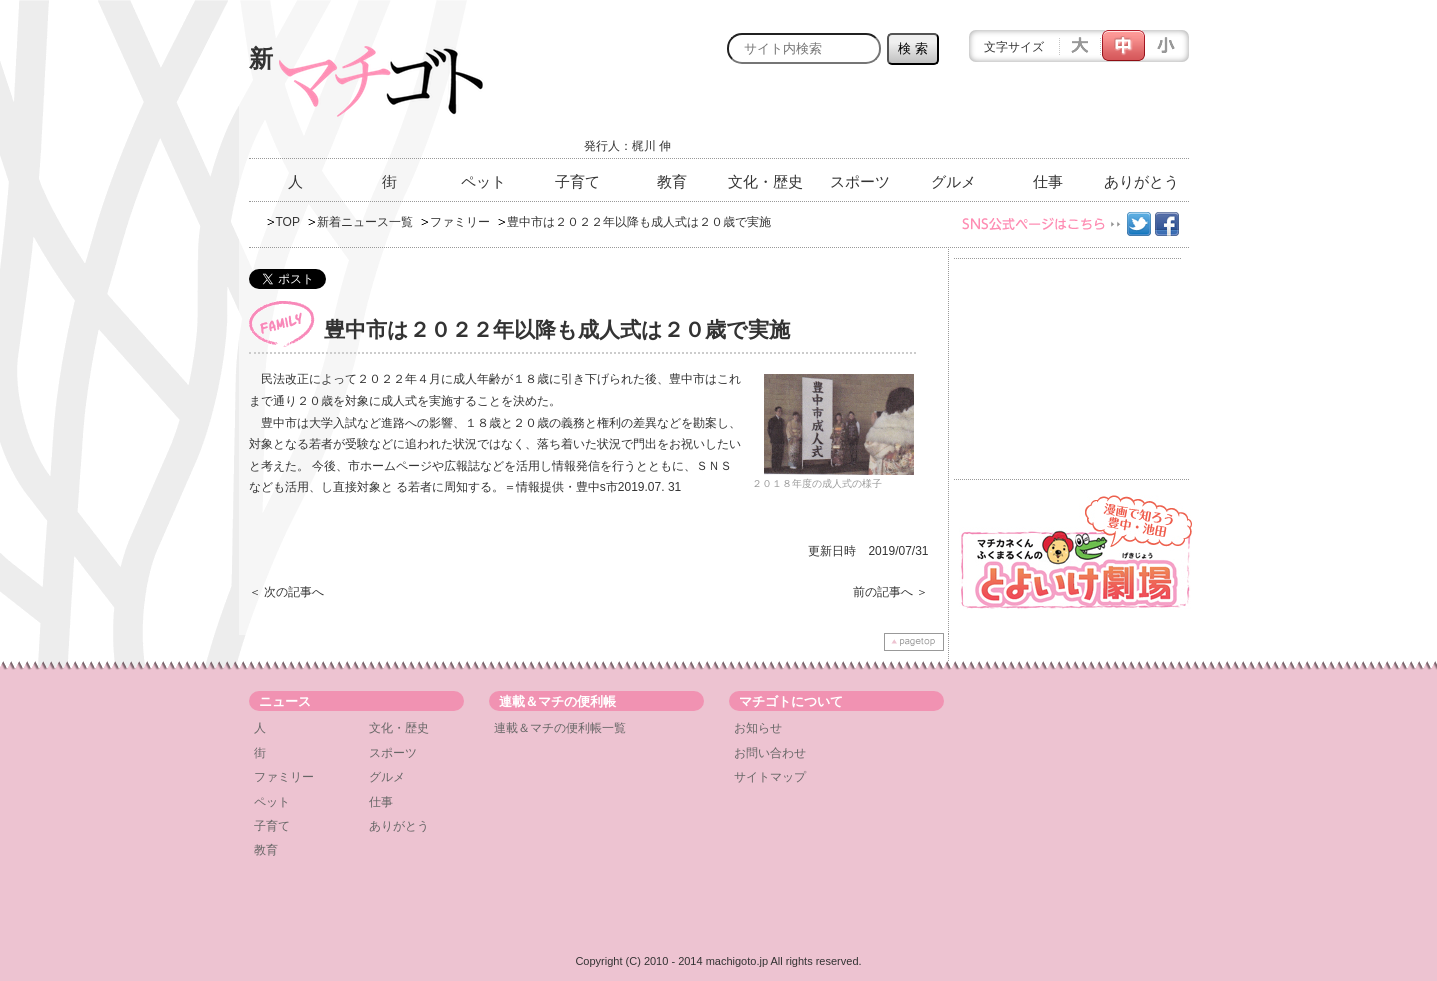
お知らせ (758, 728)
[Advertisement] (955, 117)
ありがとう (1141, 181)
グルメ (953, 181)
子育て (577, 181)
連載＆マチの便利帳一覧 (560, 728)
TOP (288, 222)
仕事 (1048, 181)
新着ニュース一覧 (365, 222)
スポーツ (860, 181)
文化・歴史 (765, 181)
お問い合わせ (770, 753)
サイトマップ (770, 777)
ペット (483, 181)
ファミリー (460, 222)
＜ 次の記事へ (286, 592)
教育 (672, 181)
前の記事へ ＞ (890, 592)
